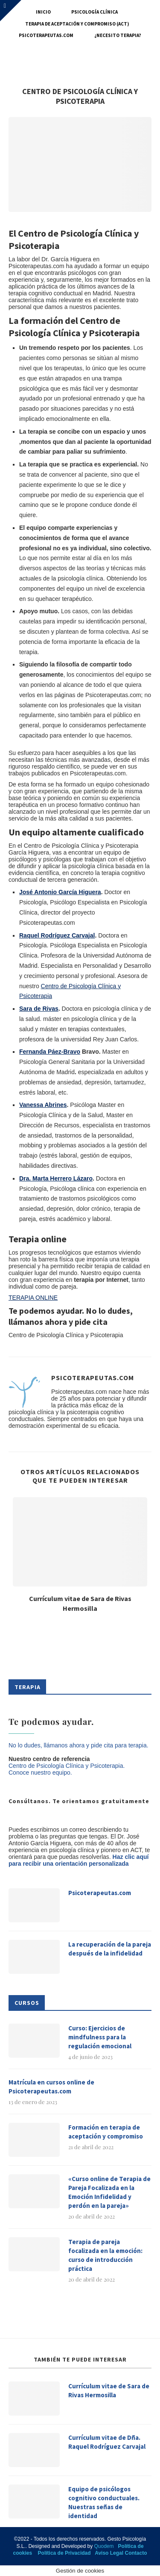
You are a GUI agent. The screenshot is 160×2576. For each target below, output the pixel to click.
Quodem (104, 2546)
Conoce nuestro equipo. (40, 1772)
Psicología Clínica (94, 12)
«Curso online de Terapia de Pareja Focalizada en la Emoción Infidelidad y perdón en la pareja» (109, 2192)
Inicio (43, 12)
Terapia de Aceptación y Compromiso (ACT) (77, 24)
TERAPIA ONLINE (33, 1297)
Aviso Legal (109, 2553)
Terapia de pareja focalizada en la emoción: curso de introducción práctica (105, 2255)
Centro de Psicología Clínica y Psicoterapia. (67, 1765)
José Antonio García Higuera (60, 892)
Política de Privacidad (64, 2553)
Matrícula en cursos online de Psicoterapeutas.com (51, 2086)
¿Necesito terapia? (117, 35)
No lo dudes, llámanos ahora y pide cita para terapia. (78, 1745)
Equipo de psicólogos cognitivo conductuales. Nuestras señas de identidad (104, 2502)
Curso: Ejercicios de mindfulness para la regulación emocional (99, 2037)
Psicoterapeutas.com (46, 35)
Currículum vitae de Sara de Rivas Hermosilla (108, 2390)
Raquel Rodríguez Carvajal (57, 935)
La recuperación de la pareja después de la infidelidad (109, 1948)
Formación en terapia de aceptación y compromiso (105, 2131)
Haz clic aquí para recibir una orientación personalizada (78, 1860)
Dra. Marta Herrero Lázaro (56, 1178)
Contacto (136, 2553)
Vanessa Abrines (43, 1104)
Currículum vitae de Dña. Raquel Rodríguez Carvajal (106, 2441)
